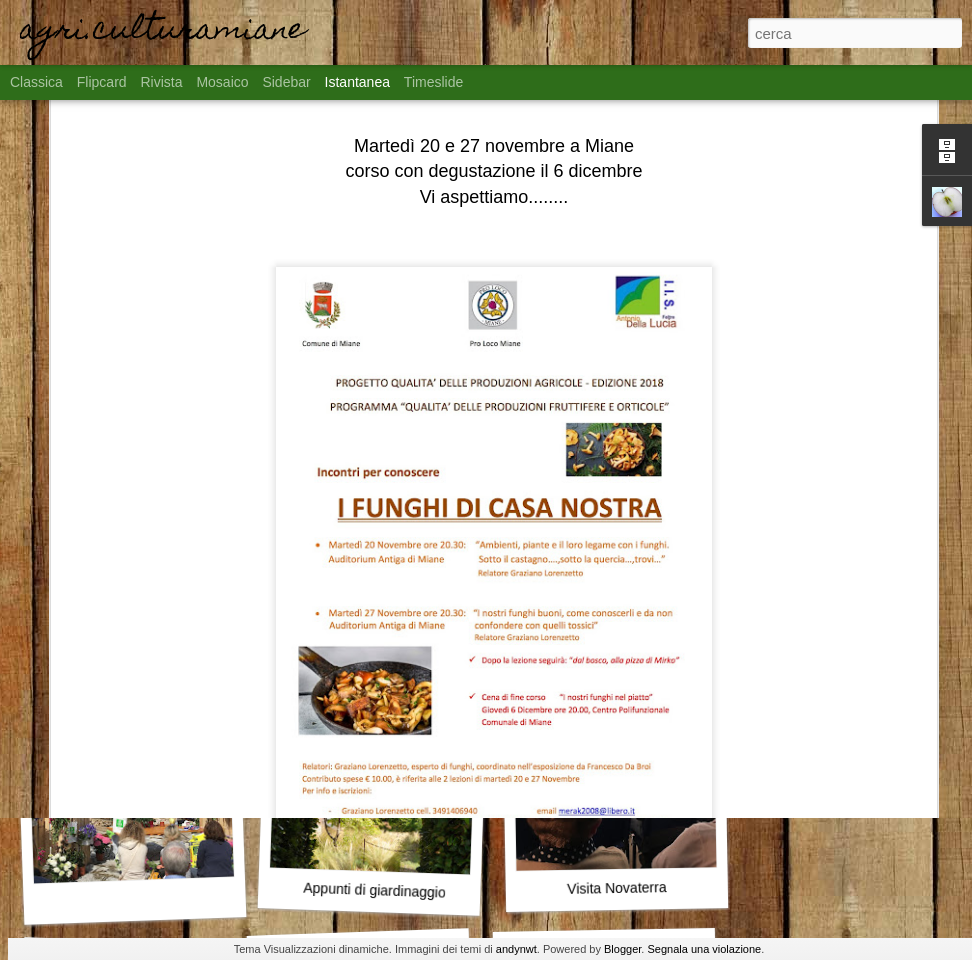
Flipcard (102, 82)
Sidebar (286, 82)
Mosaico (222, 82)
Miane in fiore (369, 626)
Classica (36, 82)
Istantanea (357, 82)
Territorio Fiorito (127, 626)
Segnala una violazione (704, 949)
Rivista (161, 82)
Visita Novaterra (617, 888)
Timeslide (433, 82)
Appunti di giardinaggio (374, 890)
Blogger (622, 949)
